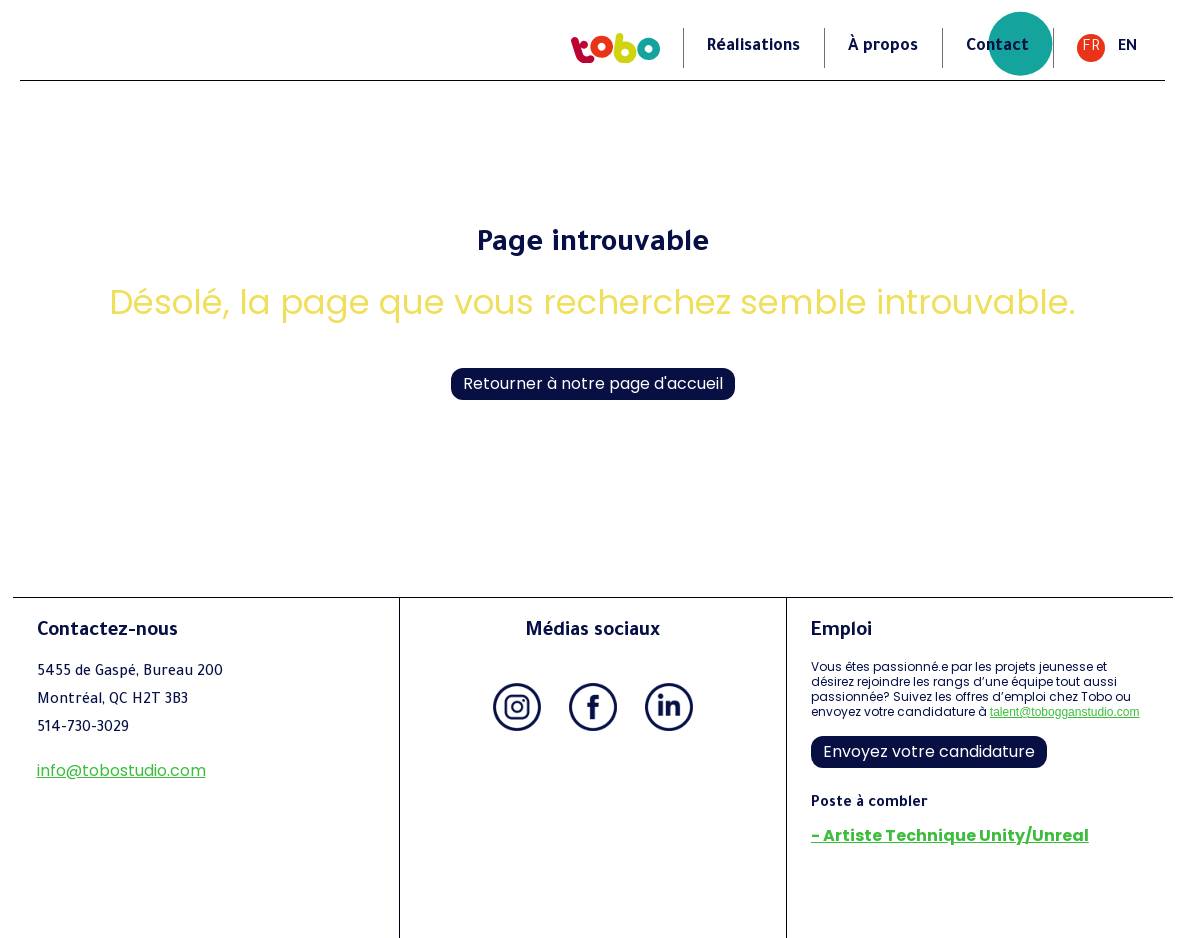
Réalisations (753, 47)
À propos (883, 47)
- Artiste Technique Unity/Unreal (950, 835)
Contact (997, 47)
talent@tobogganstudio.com (1065, 712)
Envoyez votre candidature (929, 751)
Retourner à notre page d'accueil (593, 383)
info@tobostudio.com (121, 770)
